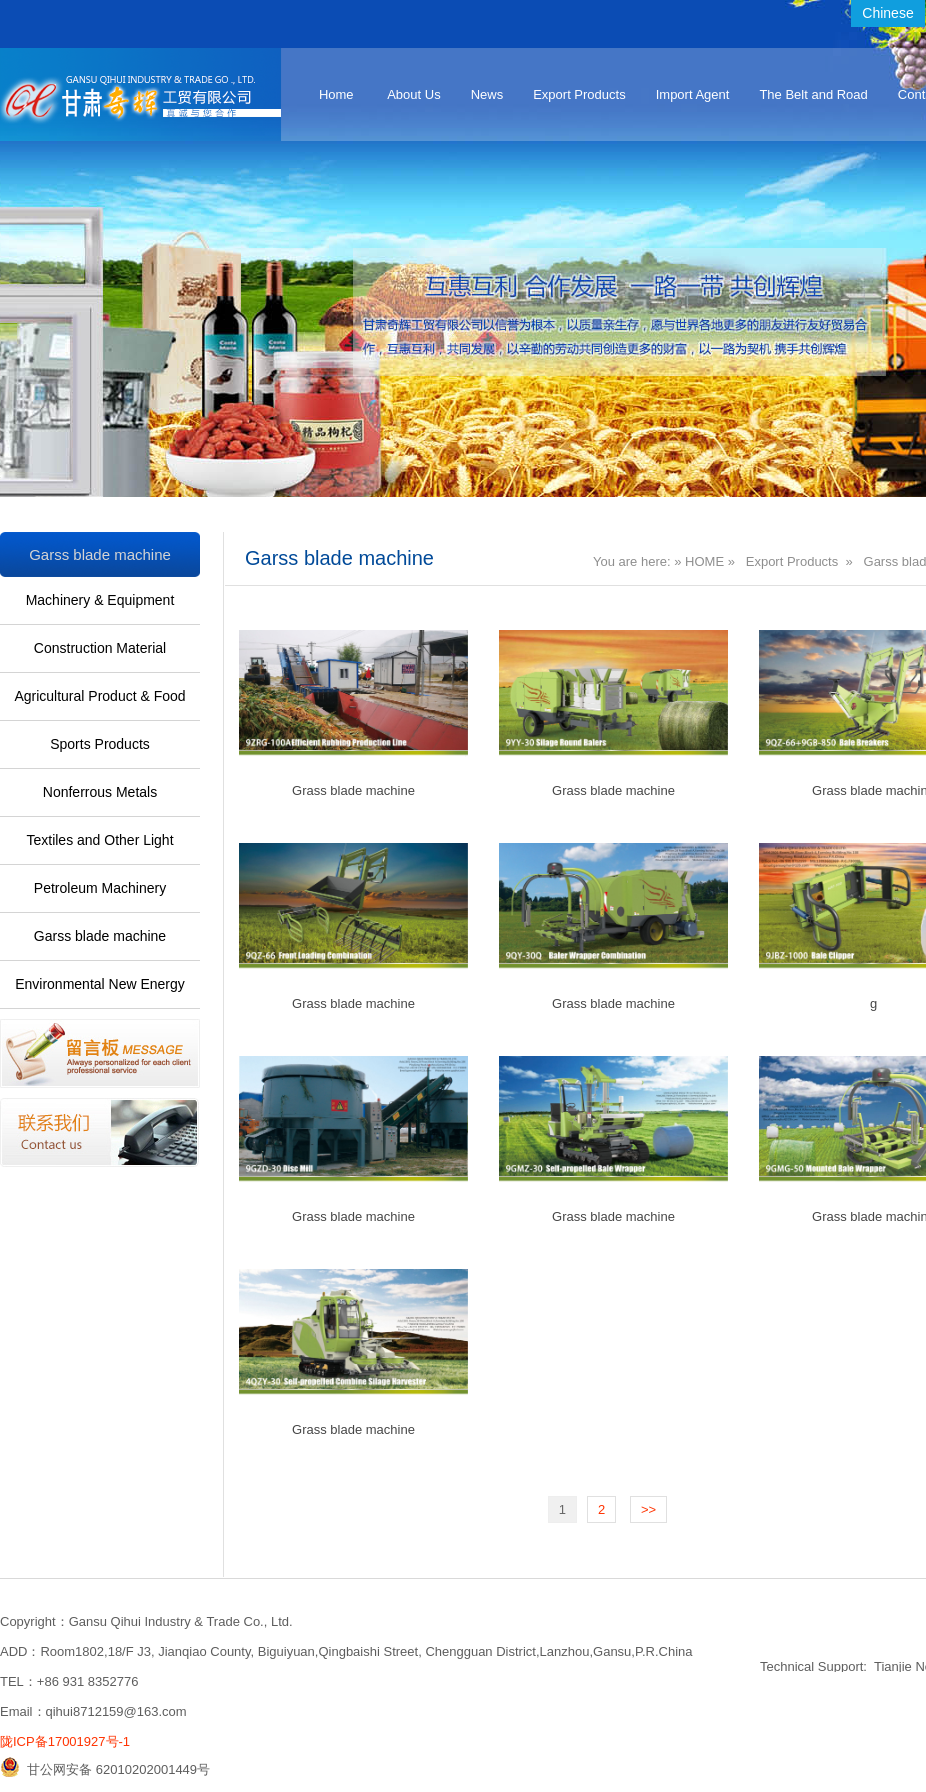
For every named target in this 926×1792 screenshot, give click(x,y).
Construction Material (100, 648)
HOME (704, 561)
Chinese (887, 13)
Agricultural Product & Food (99, 696)
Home (336, 94)
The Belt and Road (813, 94)
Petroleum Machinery (100, 888)
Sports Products (100, 744)
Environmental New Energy (100, 984)
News (487, 94)
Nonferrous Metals (100, 792)
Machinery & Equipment (100, 600)
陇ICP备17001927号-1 (65, 1741)
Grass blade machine (353, 790)
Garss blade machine (100, 936)
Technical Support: (813, 1666)
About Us (413, 94)
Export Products (579, 94)
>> (648, 1509)
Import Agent (693, 94)
